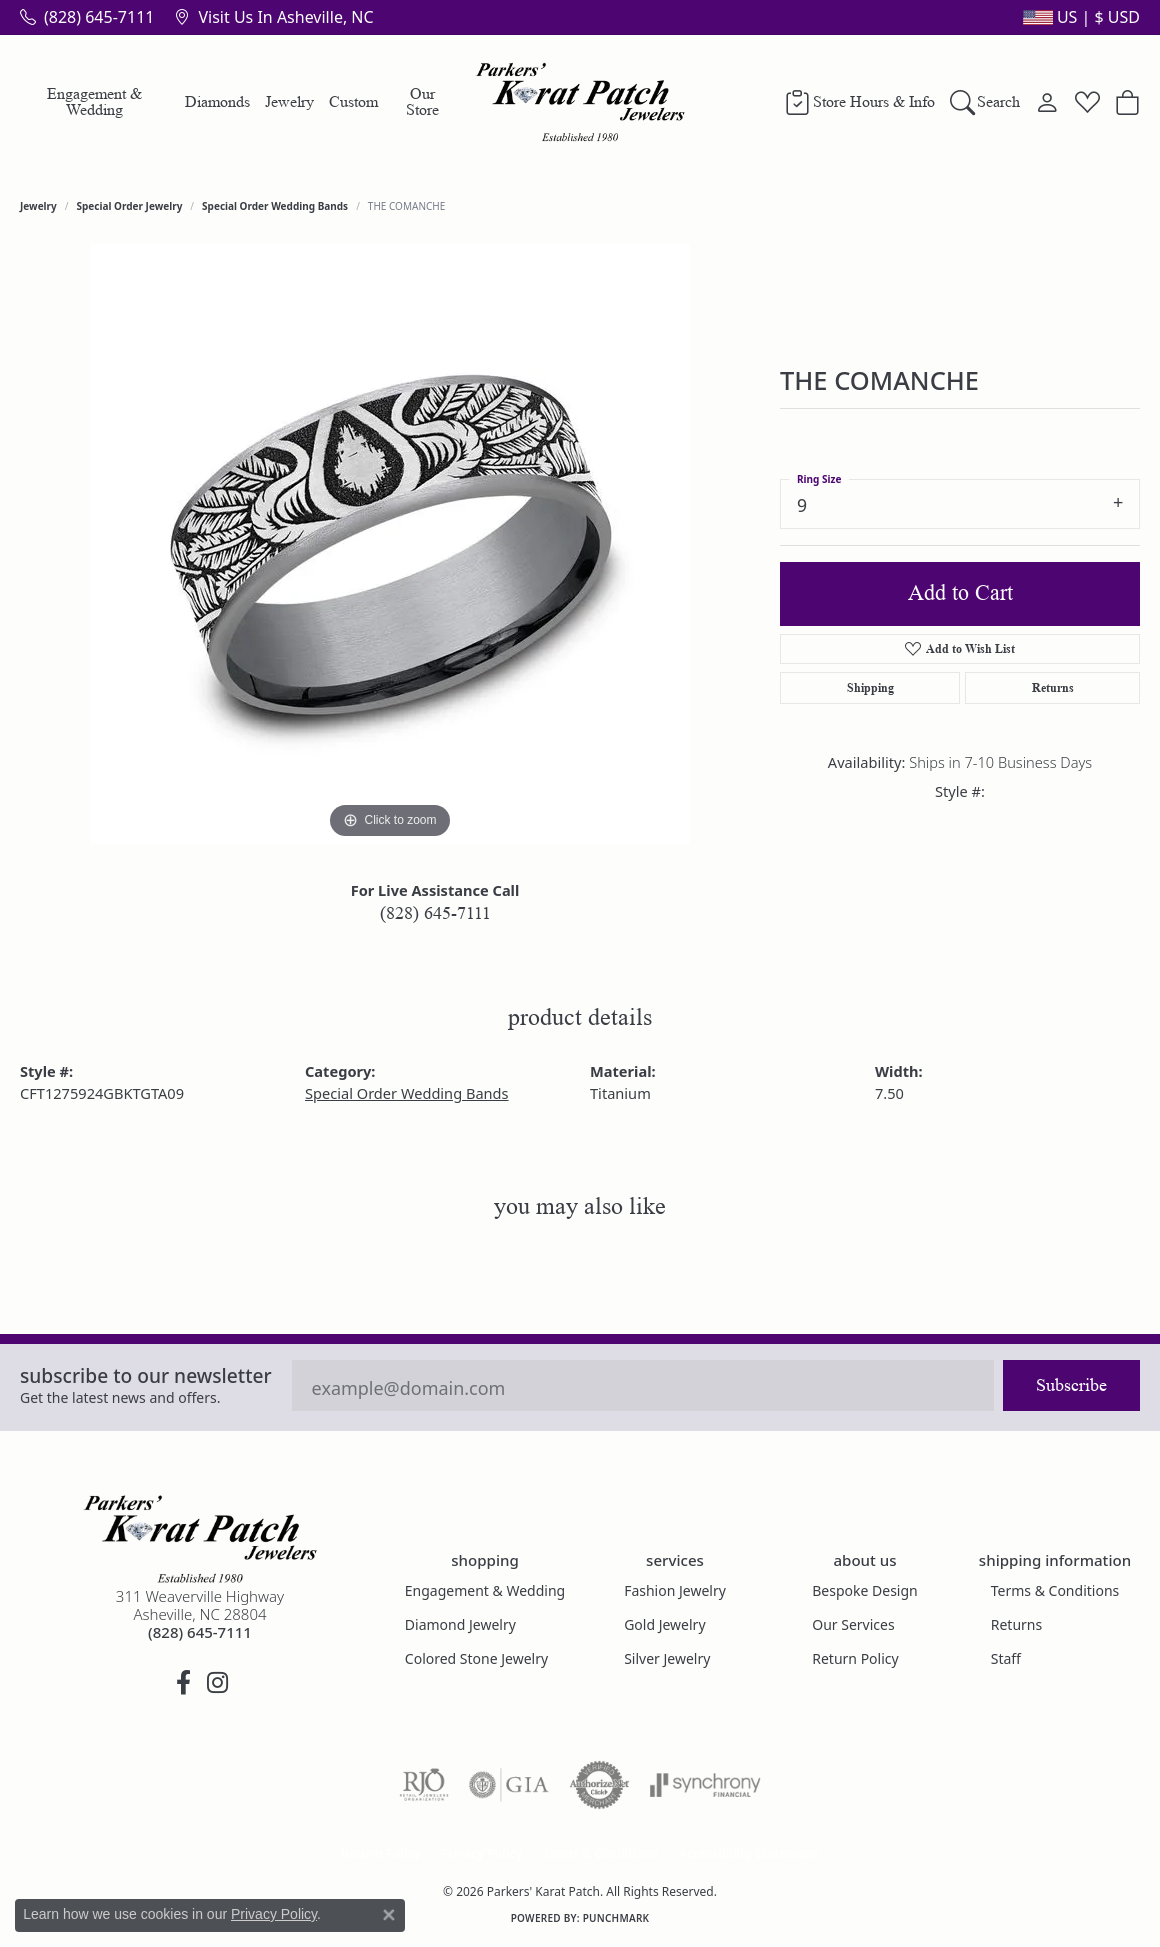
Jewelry (289, 101)
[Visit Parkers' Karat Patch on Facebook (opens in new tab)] (183, 1683)
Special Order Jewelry (130, 206)
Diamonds (217, 101)
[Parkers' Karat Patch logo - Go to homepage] (580, 102)
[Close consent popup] (389, 1915)
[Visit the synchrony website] (705, 1785)
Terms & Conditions (1055, 1590)
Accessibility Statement (748, 1853)
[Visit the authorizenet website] (600, 1785)
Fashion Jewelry (675, 1590)
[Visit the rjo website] (424, 1785)
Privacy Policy (482, 1853)
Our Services (853, 1624)
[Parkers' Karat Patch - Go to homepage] (200, 1539)
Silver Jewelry (667, 1658)
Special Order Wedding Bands (275, 206)
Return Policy (855, 1658)
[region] (390, 544)
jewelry (38, 206)
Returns (1053, 687)
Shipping (870, 687)
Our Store (422, 101)
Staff (1006, 1658)
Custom (353, 101)
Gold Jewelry (664, 1624)
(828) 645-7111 (435, 913)
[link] (87, 17)
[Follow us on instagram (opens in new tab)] (217, 1683)
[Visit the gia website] (509, 1785)
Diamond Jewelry (460, 1624)
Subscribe (1071, 1385)
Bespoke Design (865, 1590)
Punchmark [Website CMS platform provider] (616, 1918)
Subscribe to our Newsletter (146, 1375)
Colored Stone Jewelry (476, 1658)
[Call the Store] (200, 1632)
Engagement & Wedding (94, 101)
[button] (1079, 17)
